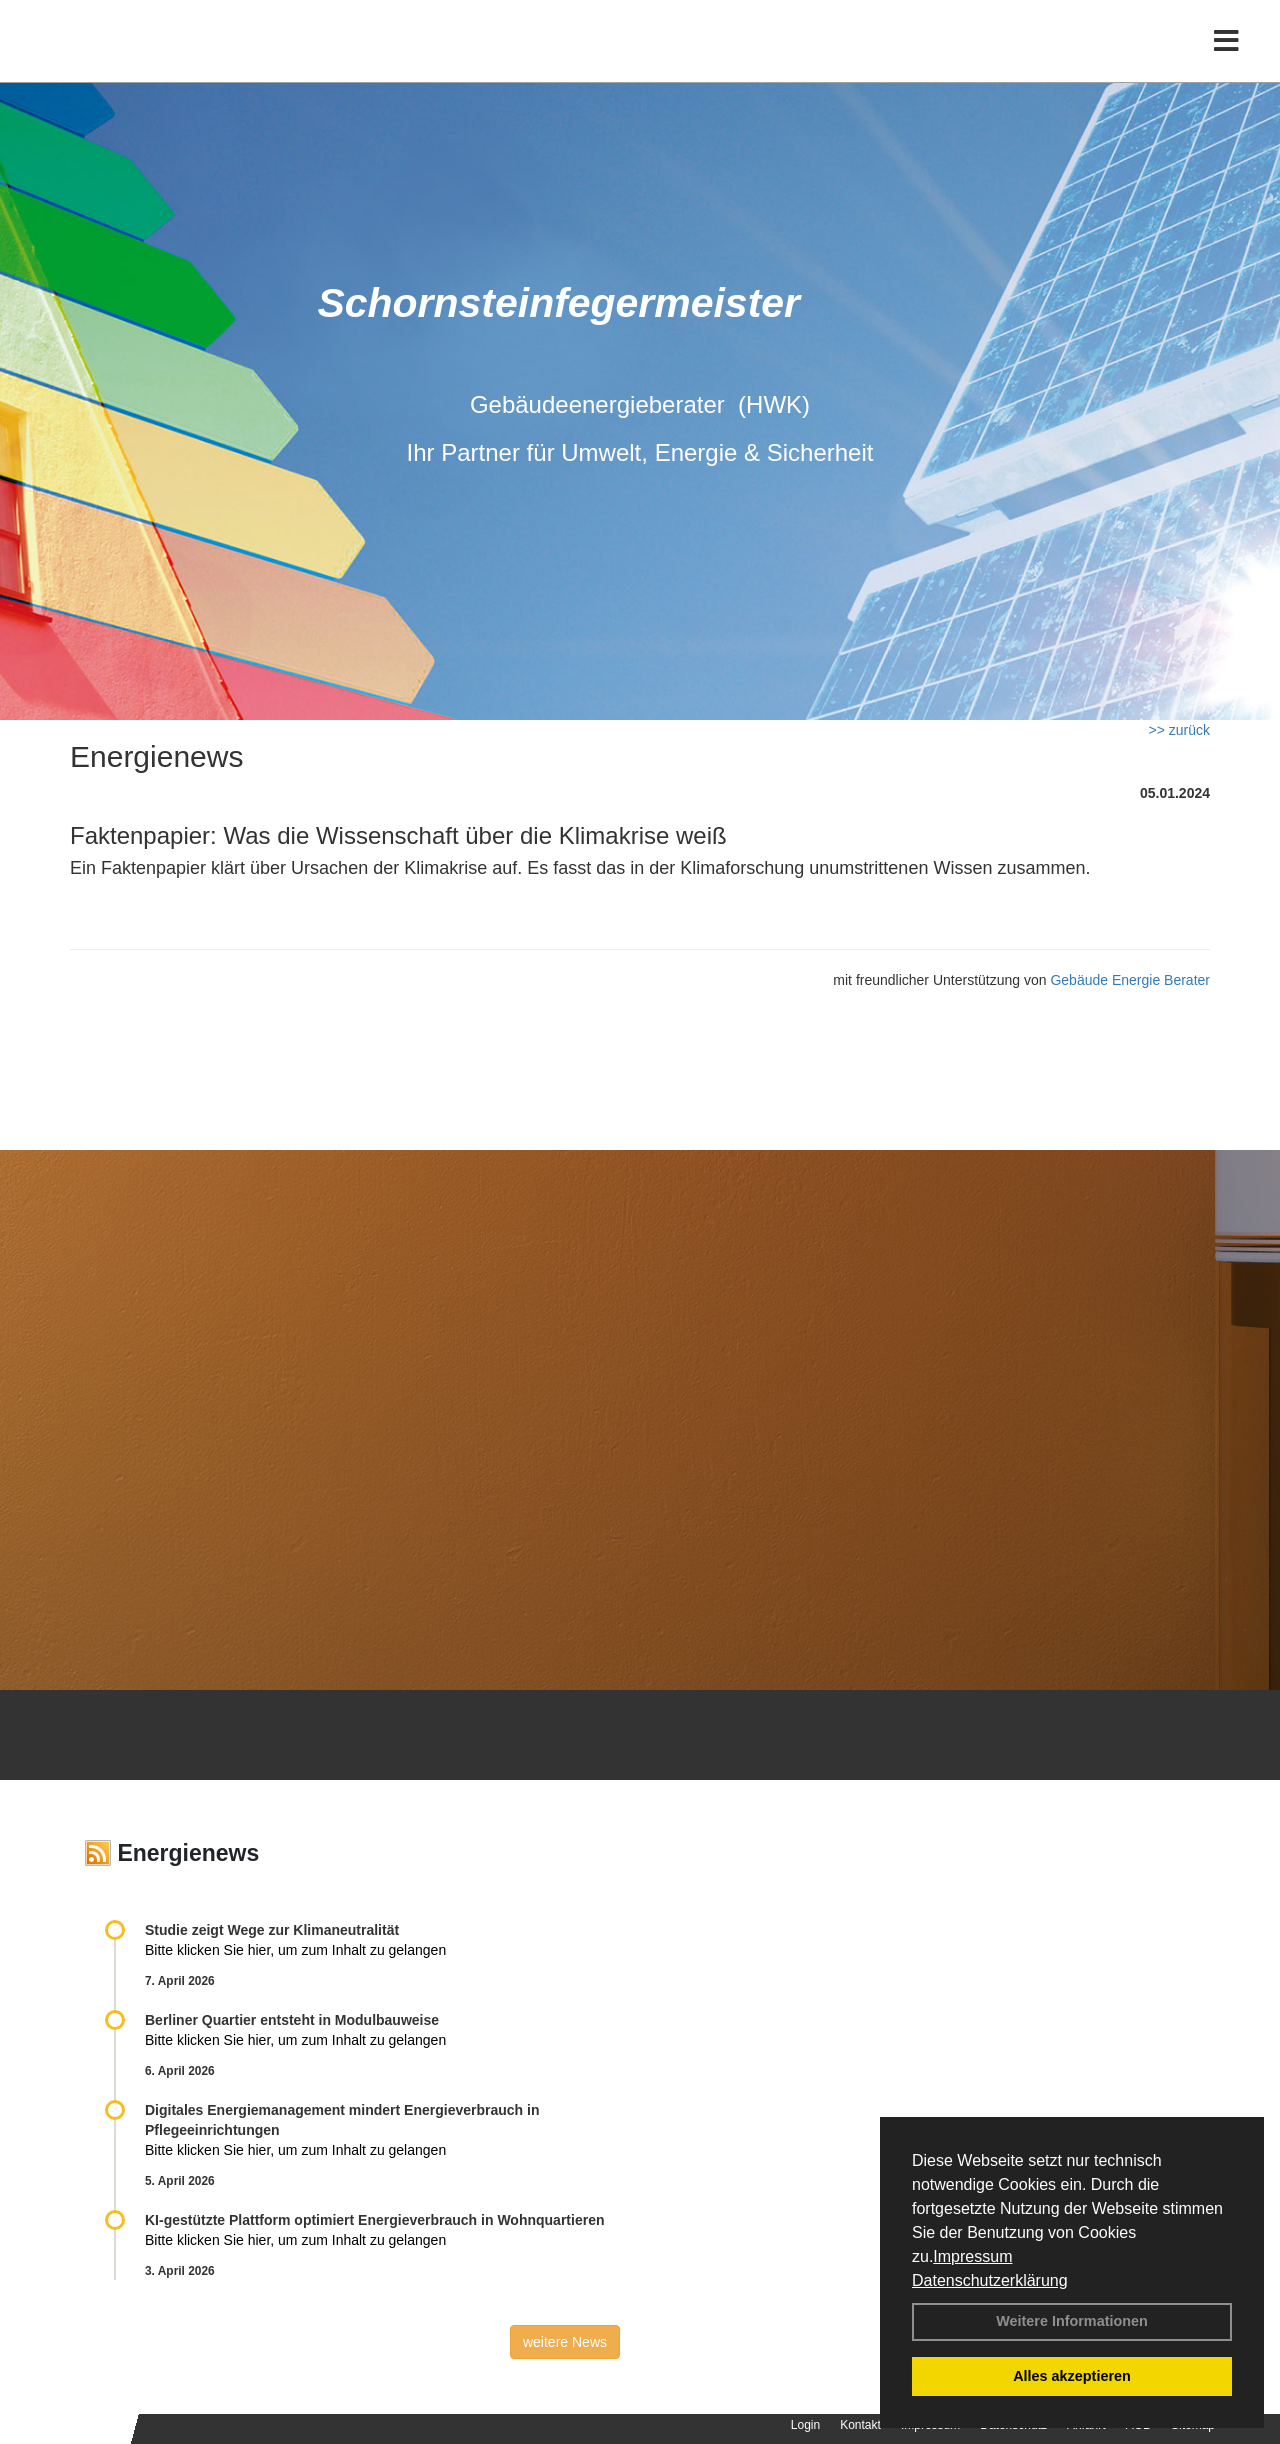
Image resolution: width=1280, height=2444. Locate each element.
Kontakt (860, 2425)
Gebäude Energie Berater (1130, 980)
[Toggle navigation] (1226, 57)
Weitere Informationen (1072, 2321)
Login (805, 2425)
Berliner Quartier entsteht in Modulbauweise (292, 2020)
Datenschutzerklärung (990, 2280)
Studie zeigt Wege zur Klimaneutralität (272, 1930)
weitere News (565, 2342)
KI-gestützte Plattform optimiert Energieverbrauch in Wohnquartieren (374, 2220)
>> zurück (1179, 730)
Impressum (972, 2256)
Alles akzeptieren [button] (1072, 2376)
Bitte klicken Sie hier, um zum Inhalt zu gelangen (295, 1950)
